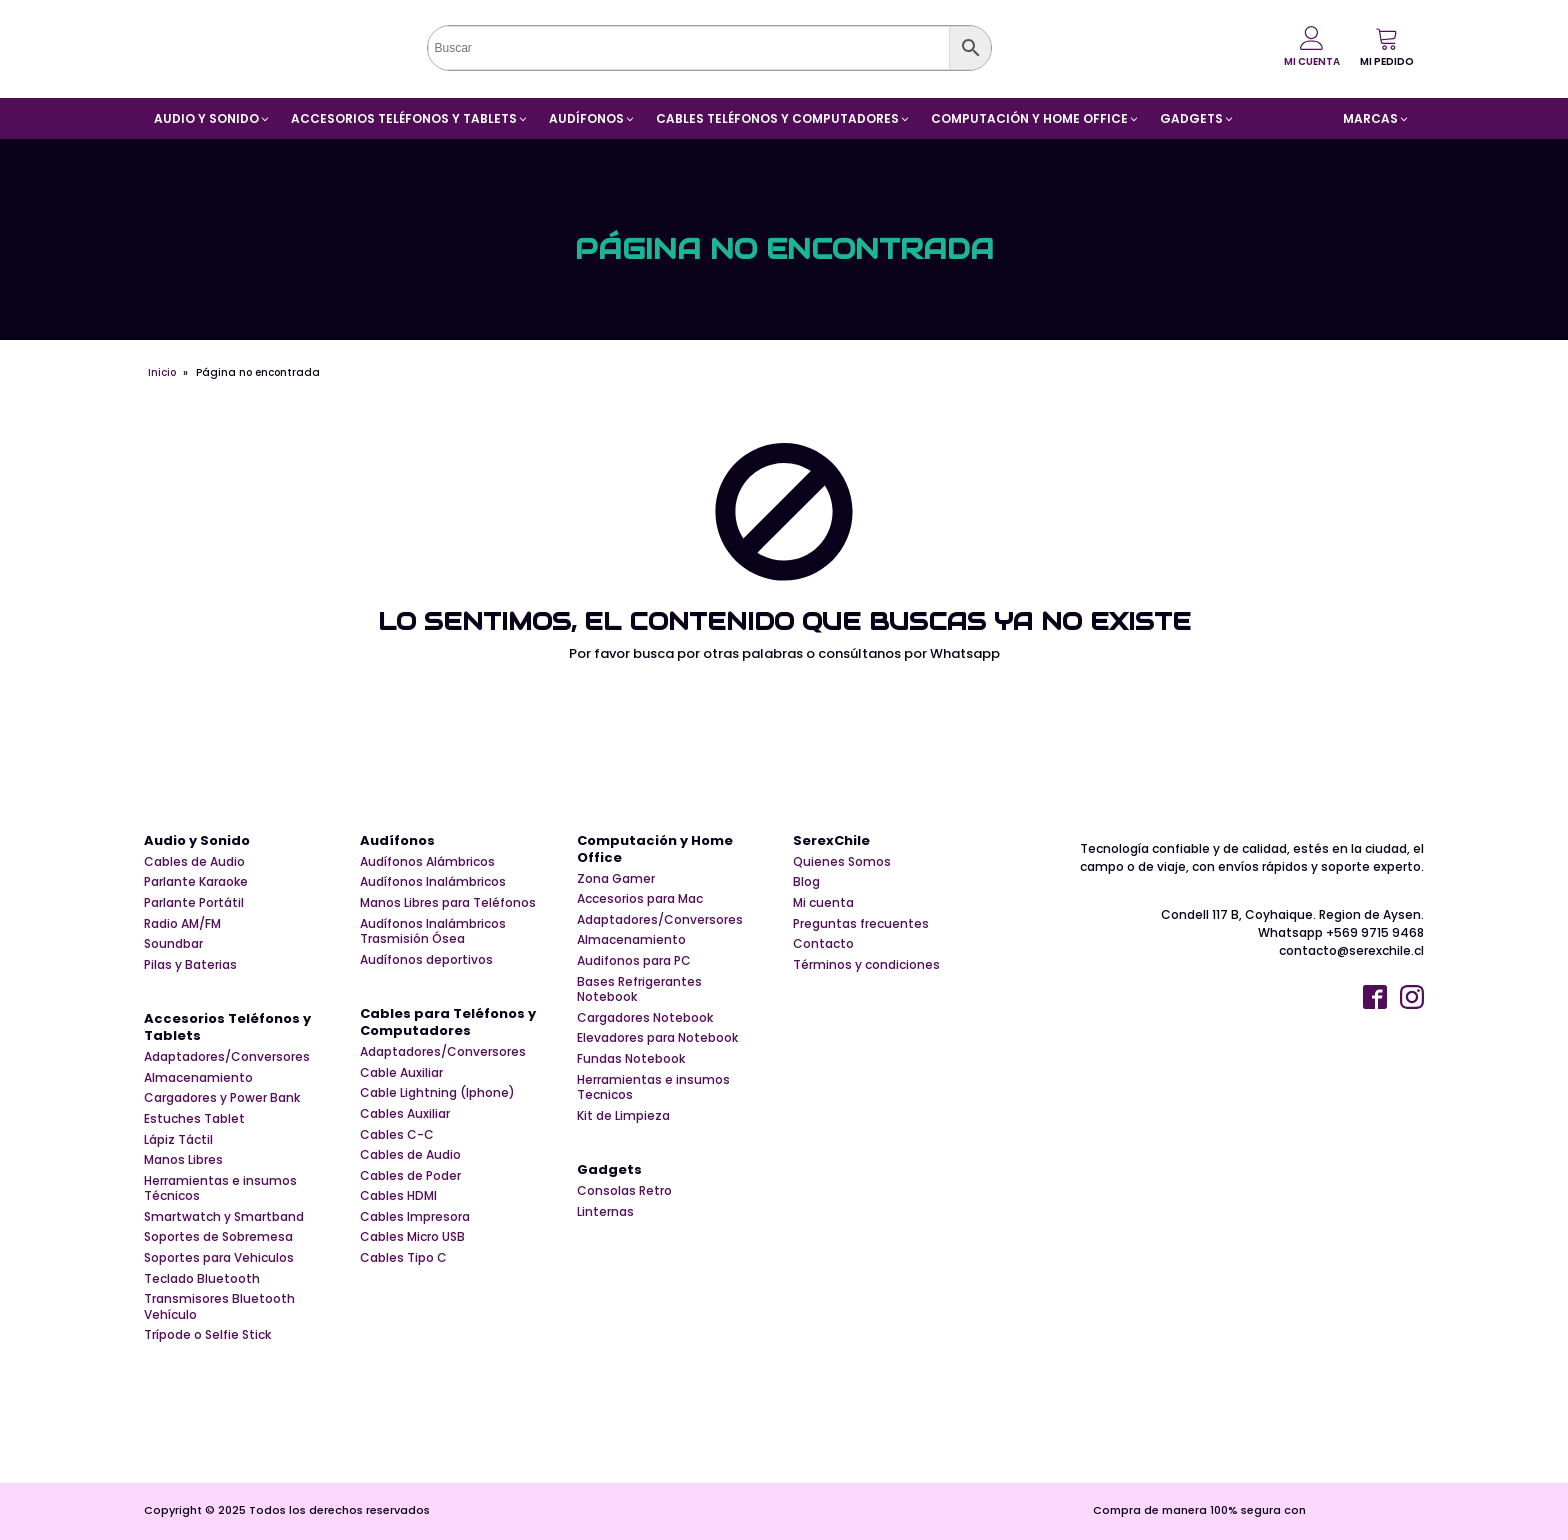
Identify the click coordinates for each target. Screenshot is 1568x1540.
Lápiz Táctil (178, 1140)
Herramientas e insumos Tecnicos (653, 1087)
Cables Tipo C (403, 1258)
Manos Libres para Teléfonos (448, 903)
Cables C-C (397, 1135)
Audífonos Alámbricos (427, 862)
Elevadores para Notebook (657, 1038)
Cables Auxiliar (405, 1114)
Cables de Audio (194, 862)
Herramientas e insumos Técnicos (220, 1188)
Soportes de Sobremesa (218, 1237)
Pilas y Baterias (190, 965)
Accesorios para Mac (640, 899)
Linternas (605, 1212)
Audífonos (397, 841)
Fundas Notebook (631, 1059)
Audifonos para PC (634, 961)
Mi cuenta (823, 903)
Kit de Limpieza (623, 1116)
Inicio (162, 372)
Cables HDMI (398, 1196)
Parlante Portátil (194, 903)
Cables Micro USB (412, 1237)
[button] (1387, 47)
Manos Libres (183, 1160)
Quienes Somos (842, 862)
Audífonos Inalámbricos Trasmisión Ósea (433, 931)
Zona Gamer (616, 879)
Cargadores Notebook (645, 1018)
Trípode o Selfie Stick (207, 1335)
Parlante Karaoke (196, 882)
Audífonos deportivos (426, 960)
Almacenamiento (198, 1078)
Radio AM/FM (182, 924)
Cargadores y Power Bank (222, 1098)
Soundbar (173, 944)
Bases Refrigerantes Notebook (639, 989)
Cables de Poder (410, 1176)
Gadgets (609, 1170)
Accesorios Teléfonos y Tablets (227, 1028)
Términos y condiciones (866, 965)
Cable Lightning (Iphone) (437, 1093)
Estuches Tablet (194, 1119)
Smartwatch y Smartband (224, 1217)
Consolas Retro (624, 1191)
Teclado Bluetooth (202, 1279)
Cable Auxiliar (401, 1073)
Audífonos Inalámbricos (433, 882)
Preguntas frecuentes (861, 924)
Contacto (823, 944)
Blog (806, 882)
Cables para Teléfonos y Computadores (448, 1023)
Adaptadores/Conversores (227, 1057)
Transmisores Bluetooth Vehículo (219, 1306)
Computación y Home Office (655, 850)
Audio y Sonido (197, 841)
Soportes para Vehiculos (219, 1258)
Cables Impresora (415, 1217)
